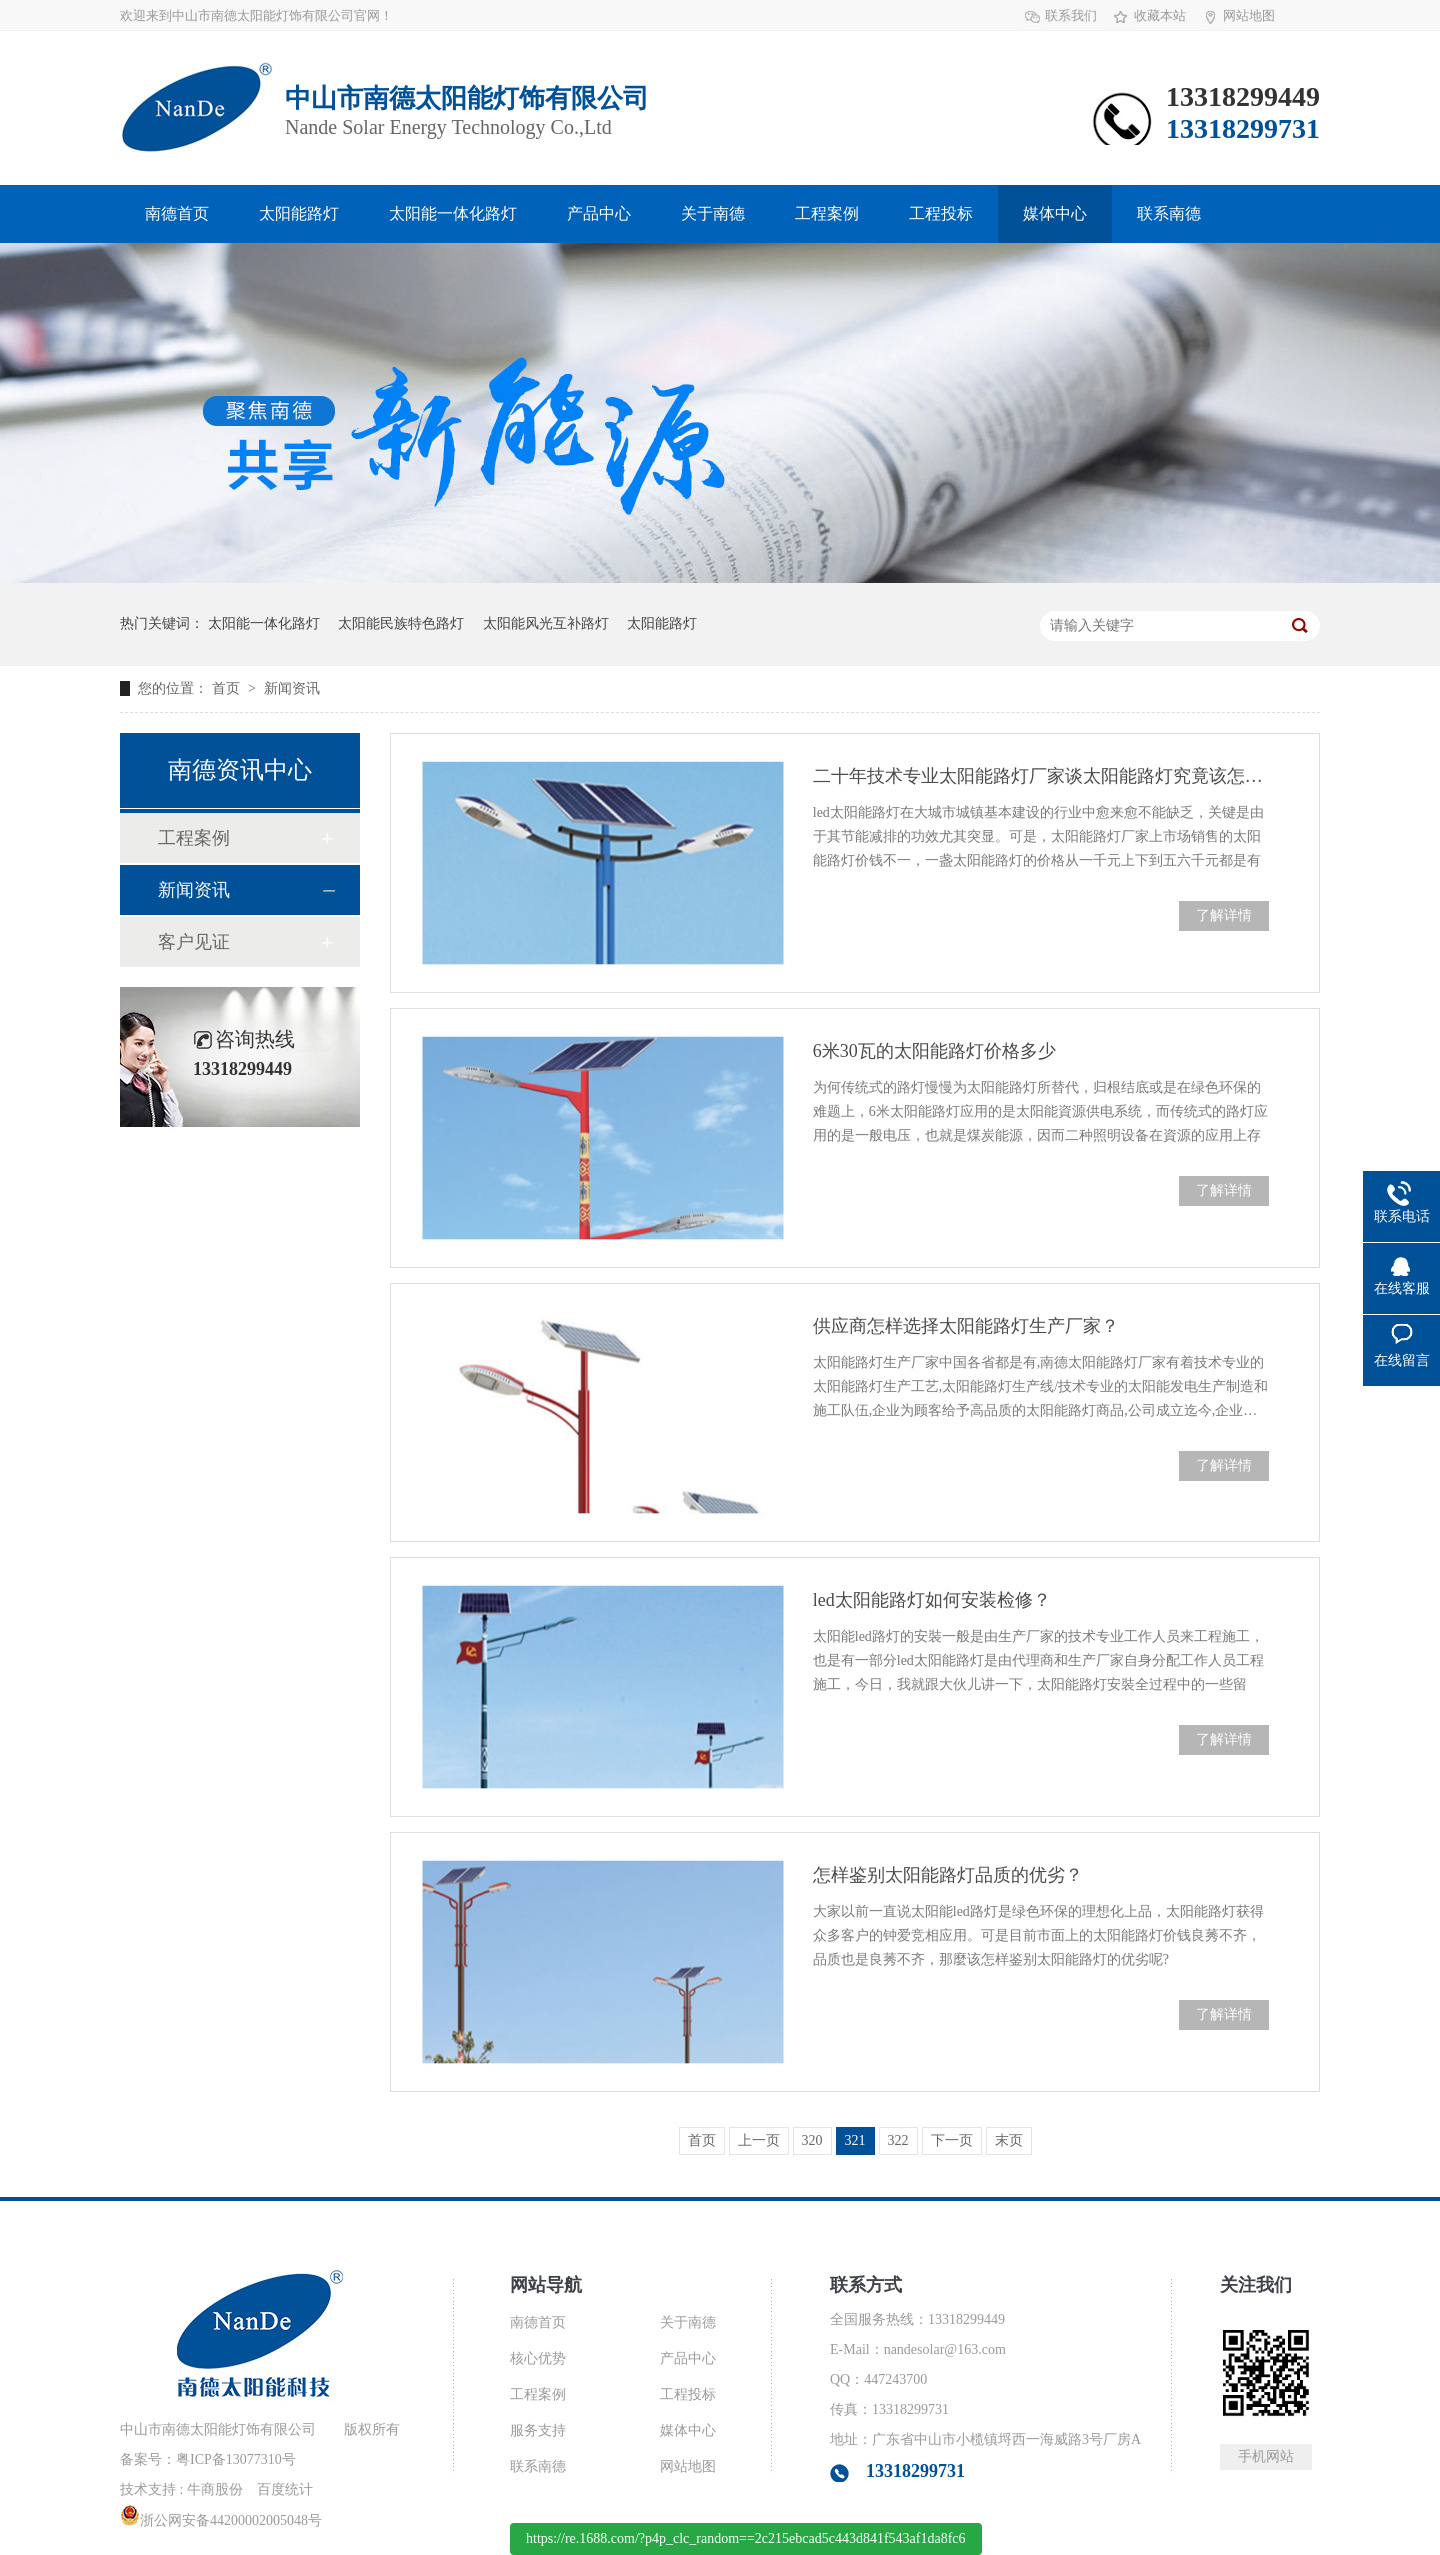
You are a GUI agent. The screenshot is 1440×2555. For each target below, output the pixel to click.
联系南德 (1169, 213)
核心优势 (538, 2358)
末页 (1009, 2140)
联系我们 (1071, 15)
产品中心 (599, 213)
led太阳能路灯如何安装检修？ (932, 1600)
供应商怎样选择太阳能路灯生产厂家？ (966, 1326)
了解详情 (1224, 915)
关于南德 (713, 213)
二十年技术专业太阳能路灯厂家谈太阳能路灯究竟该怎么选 (1041, 776)
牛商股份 (215, 2489)
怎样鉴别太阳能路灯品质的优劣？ (948, 1875)
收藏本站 (1160, 15)
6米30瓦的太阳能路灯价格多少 (934, 1051)
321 (855, 2140)
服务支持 (538, 2430)
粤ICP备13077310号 (236, 2459)
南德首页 (177, 213)
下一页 (952, 2140)
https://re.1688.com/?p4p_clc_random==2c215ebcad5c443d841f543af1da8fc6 (746, 2538)
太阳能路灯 (299, 213)
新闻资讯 (292, 688)
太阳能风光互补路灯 (546, 623)
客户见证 (194, 942)
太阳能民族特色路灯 (401, 623)
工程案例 (827, 213)
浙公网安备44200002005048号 (221, 2520)
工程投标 (941, 213)
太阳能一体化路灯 (453, 213)
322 (898, 2140)
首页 (228, 688)
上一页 (759, 2140)
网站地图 (1249, 15)
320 (812, 2140)
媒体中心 (1055, 213)
